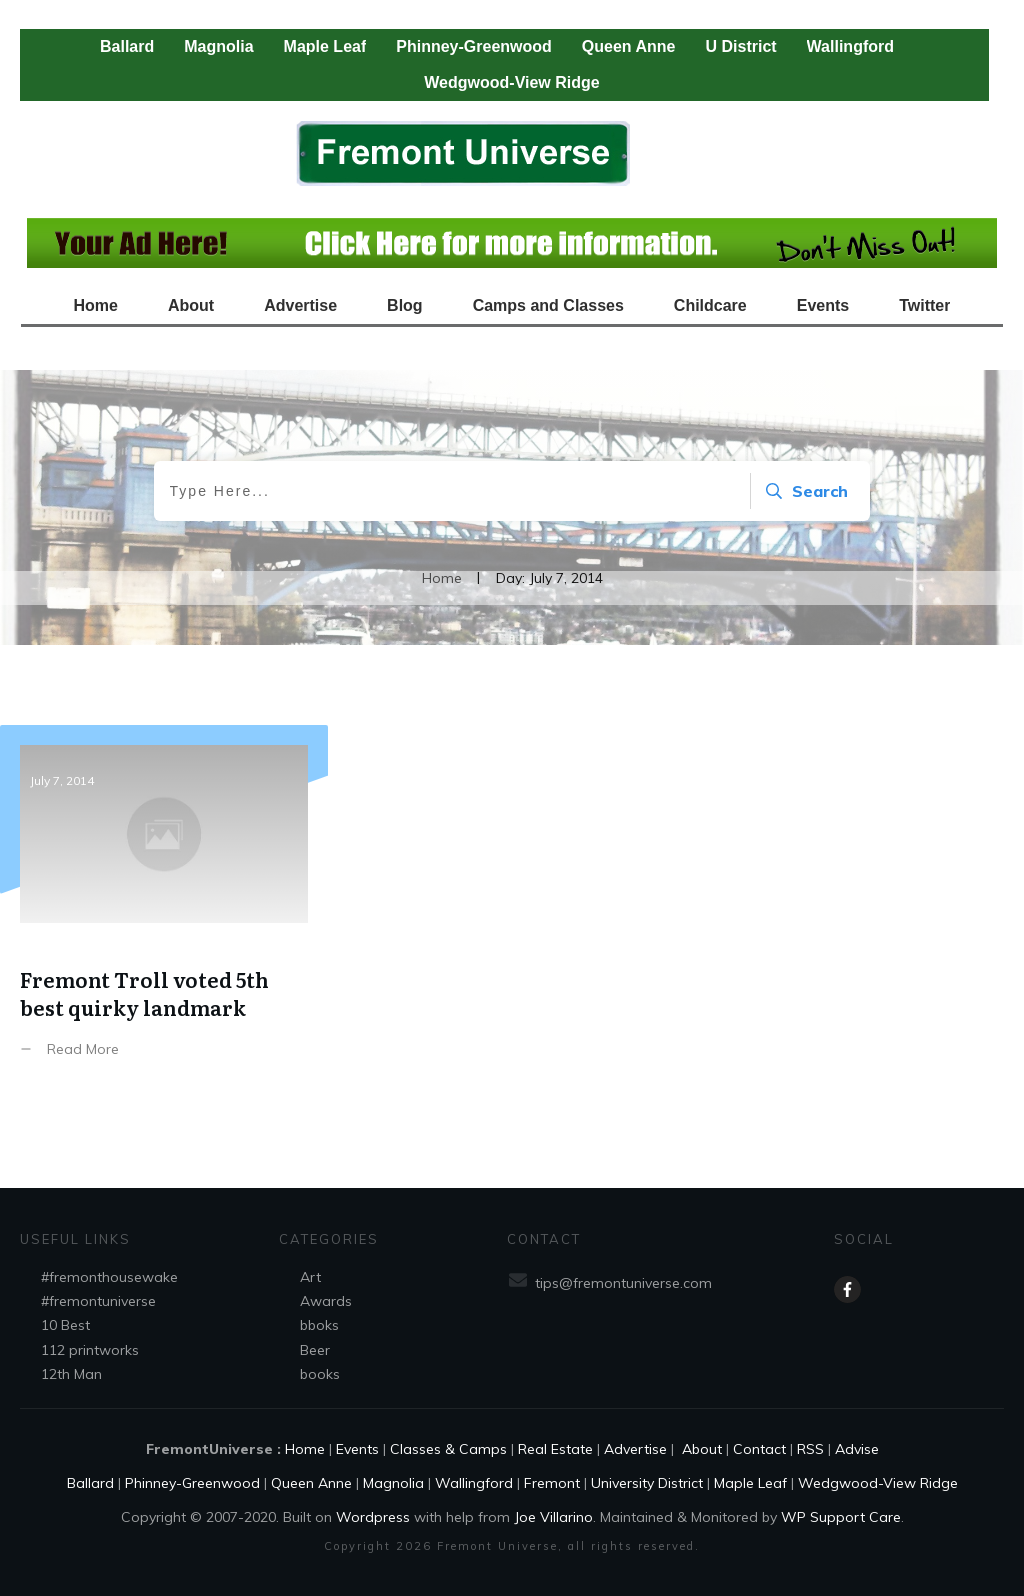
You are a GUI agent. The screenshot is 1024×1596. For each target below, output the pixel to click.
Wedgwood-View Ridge (878, 1483)
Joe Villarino (553, 1517)
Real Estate (555, 1449)
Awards (326, 1301)
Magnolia (393, 1483)
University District (647, 1483)
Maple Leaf (750, 1483)
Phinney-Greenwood (192, 1483)
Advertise (635, 1449)
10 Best (65, 1325)
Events (357, 1449)
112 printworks (90, 1350)
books (320, 1374)
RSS (810, 1449)
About (700, 1449)
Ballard (90, 1483)
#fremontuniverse (98, 1301)
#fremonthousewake (109, 1277)
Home (305, 1449)
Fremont (552, 1483)
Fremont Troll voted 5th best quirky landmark (164, 916)
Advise (857, 1449)
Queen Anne (311, 1483)
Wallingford (474, 1483)
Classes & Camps (448, 1449)
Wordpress (373, 1517)
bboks (319, 1325)
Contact (759, 1449)
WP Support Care (841, 1517)
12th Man (71, 1374)
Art (310, 1277)
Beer (315, 1350)
